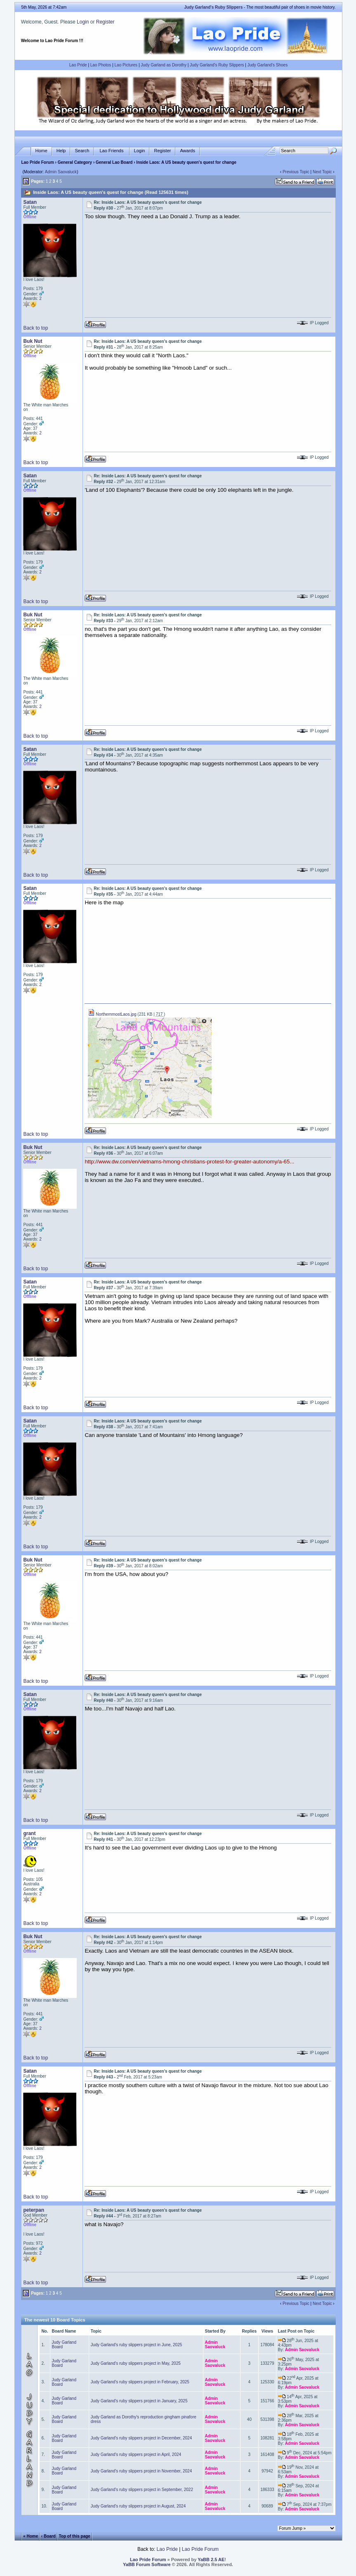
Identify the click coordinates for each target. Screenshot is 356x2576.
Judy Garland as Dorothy (163, 65)
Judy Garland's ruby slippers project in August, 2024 (138, 2506)
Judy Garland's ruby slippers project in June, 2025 (136, 2344)
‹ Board (48, 2536)
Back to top (35, 328)
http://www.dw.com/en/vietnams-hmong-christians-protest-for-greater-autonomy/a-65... (189, 1161)
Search (82, 151)
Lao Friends (111, 151)
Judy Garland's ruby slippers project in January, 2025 (139, 2401)
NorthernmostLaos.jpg (112, 1014)
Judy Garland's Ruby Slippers (217, 65)
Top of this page (74, 2536)
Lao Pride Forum (37, 162)
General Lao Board (115, 162)
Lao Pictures (126, 65)
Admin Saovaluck (61, 172)
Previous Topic (296, 172)
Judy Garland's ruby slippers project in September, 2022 (142, 2489)
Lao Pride (78, 65)
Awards (187, 151)
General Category (75, 162)
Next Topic (322, 172)
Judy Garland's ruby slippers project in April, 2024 (136, 2454)
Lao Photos (100, 65)
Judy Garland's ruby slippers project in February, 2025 (140, 2382)
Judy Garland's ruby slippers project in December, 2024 (141, 2438)
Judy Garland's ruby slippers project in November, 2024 (141, 2471)
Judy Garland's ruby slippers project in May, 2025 (136, 2363)
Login (83, 22)
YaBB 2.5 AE (211, 2559)
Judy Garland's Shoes (268, 65)
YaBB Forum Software (147, 2564)
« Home (30, 2536)
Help (61, 151)
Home (41, 151)
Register (105, 22)
